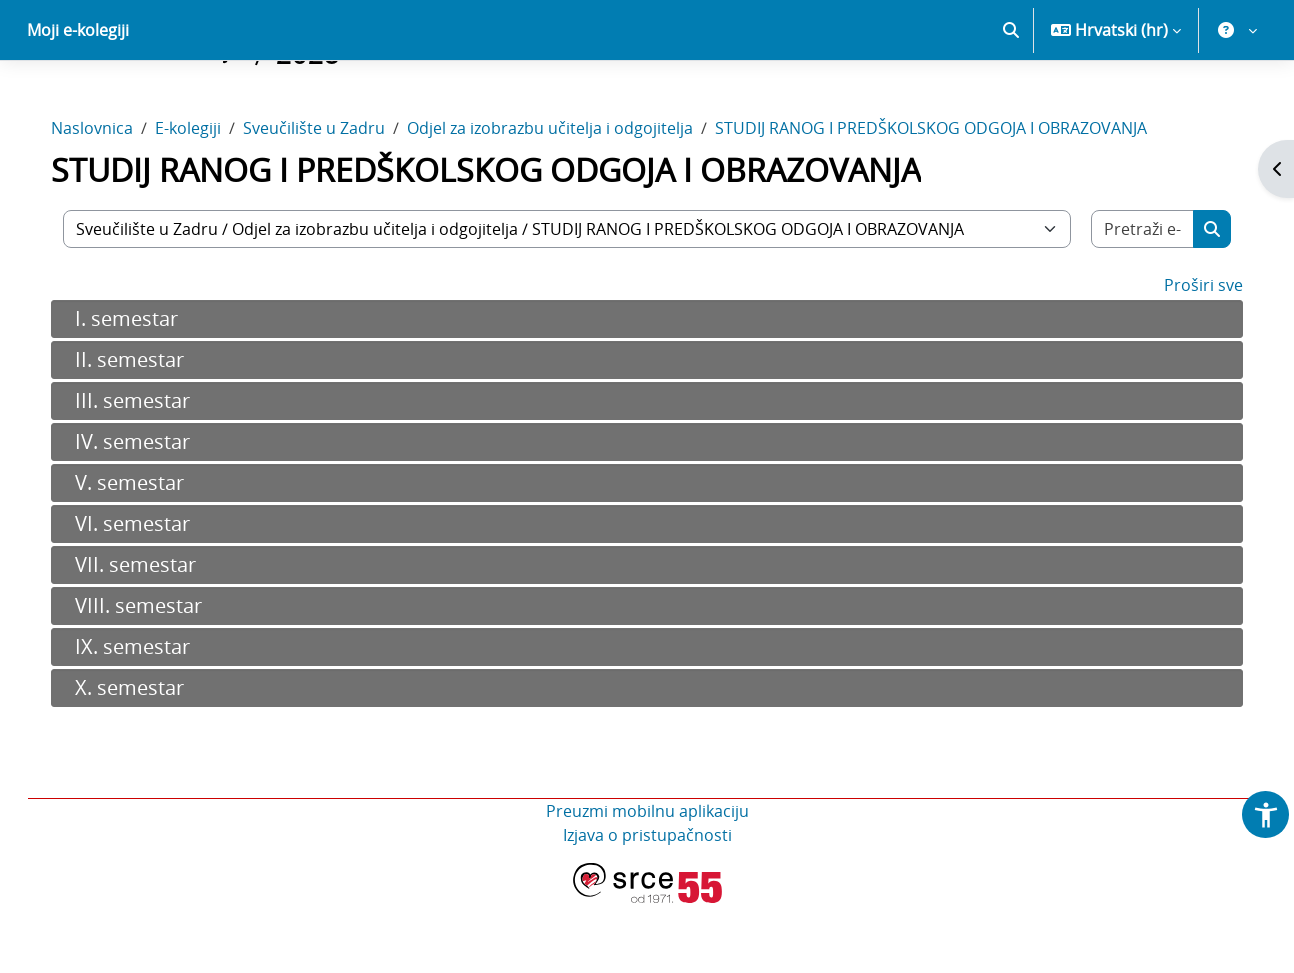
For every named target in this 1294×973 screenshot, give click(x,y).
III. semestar (152, 470)
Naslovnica (112, 198)
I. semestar (146, 388)
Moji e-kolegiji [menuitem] (78, 100)
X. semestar (149, 757)
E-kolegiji (208, 198)
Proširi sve (1183, 355)
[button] (1011, 100)
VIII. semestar (158, 675)
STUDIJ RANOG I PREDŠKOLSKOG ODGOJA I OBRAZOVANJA (951, 198)
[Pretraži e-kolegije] (1125, 299)
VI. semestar (152, 593)
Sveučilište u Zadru (334, 198)
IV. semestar (152, 511)
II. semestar (149, 429)
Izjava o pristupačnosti (647, 905)
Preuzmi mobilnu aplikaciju (647, 881)
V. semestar (149, 552)
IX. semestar (152, 716)
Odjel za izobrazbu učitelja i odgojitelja (570, 198)
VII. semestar (155, 634)
